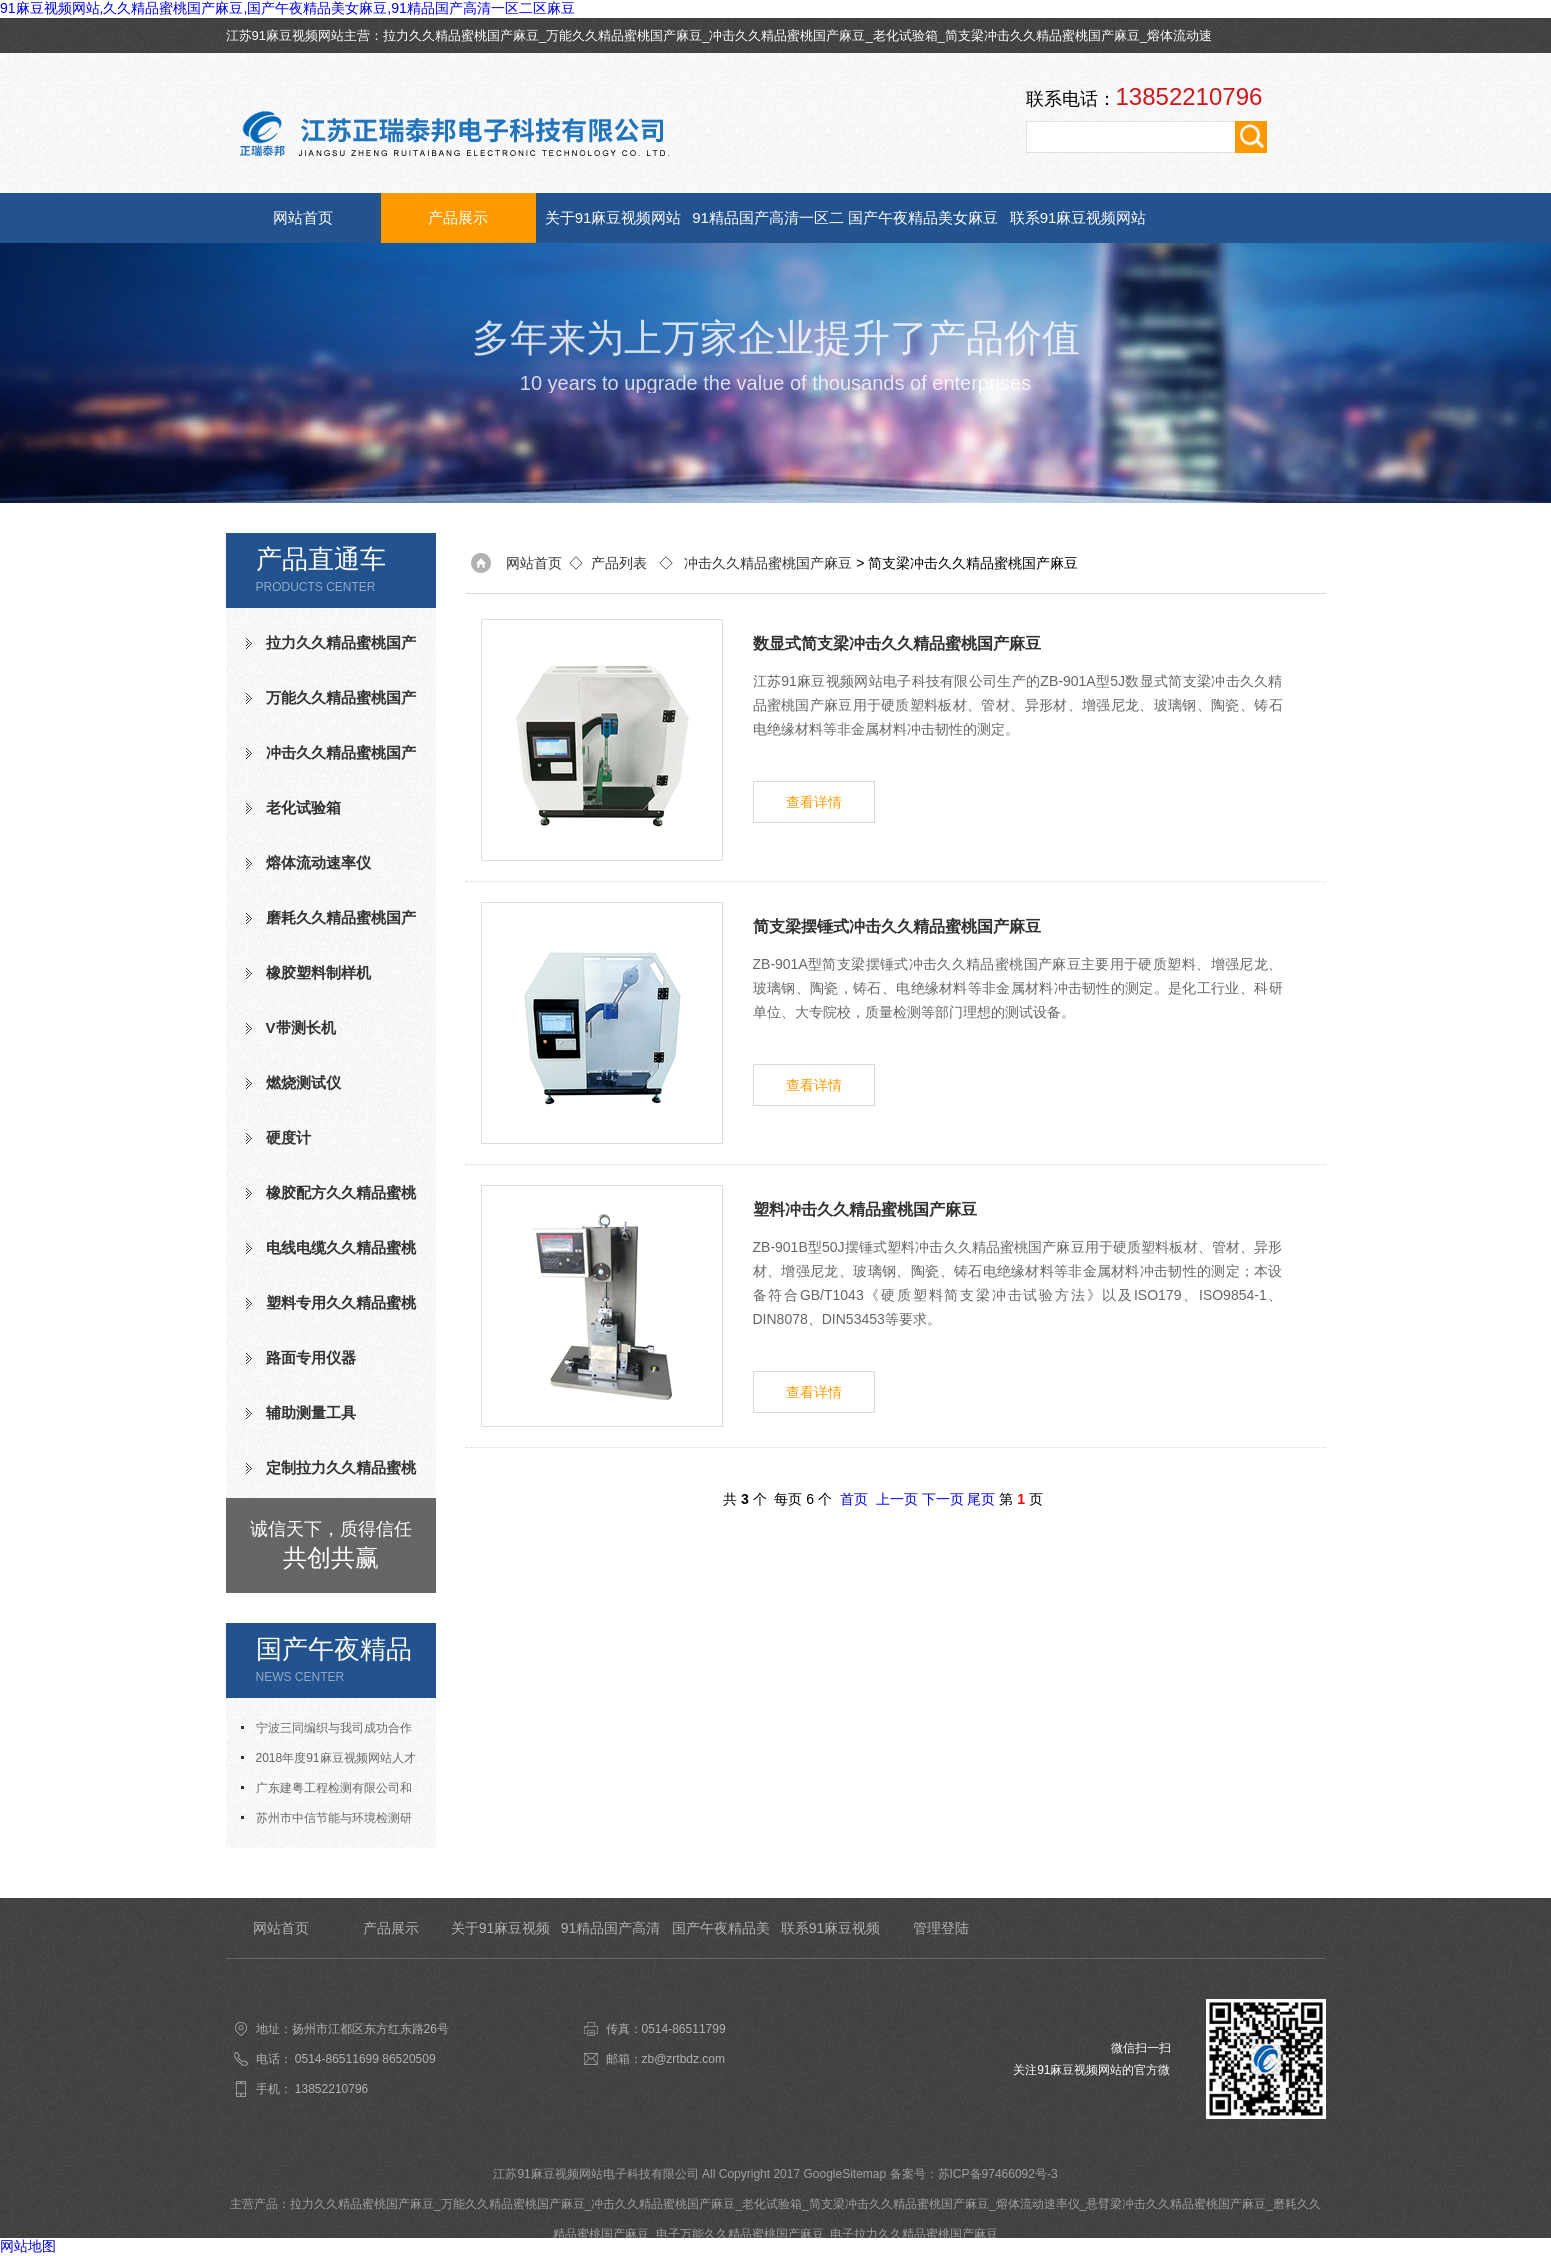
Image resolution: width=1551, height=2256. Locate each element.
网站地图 (28, 2246)
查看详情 (814, 802)
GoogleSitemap (844, 2174)
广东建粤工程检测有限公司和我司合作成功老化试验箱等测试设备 (331, 1792)
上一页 (897, 1499)
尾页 (981, 1499)
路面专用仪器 (311, 1357)
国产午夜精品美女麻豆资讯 (923, 226)
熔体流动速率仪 (318, 862)
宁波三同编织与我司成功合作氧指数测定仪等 (326, 1732)
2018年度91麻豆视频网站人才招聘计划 (328, 1762)
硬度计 (288, 1137)
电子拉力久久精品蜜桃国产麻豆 (914, 2234)
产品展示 (458, 217)
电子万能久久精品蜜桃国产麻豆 (740, 2234)
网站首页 (303, 217)
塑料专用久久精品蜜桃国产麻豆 (331, 1311)
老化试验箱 (905, 35)
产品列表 (619, 563)
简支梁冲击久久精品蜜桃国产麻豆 (1042, 35)
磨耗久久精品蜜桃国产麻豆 (331, 926)
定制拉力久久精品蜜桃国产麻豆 (331, 1476)
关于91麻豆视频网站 (613, 217)
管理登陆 (941, 1928)
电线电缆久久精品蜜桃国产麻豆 (331, 1256)
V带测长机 (301, 1027)
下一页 (943, 1499)
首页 (854, 1499)
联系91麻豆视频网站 (1078, 217)
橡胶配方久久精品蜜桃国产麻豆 (331, 1201)
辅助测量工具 (311, 1412)
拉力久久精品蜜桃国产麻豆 (461, 35)
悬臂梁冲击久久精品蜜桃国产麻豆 (1176, 2204)
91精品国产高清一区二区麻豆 (768, 226)
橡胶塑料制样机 (318, 972)
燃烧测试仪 (303, 1082)
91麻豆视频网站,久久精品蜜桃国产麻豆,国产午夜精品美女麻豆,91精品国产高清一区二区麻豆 (287, 8)
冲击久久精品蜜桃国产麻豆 (787, 35)
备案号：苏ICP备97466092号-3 (974, 2174)
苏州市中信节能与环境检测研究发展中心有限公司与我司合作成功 (331, 1822)
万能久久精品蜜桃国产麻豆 (624, 35)
